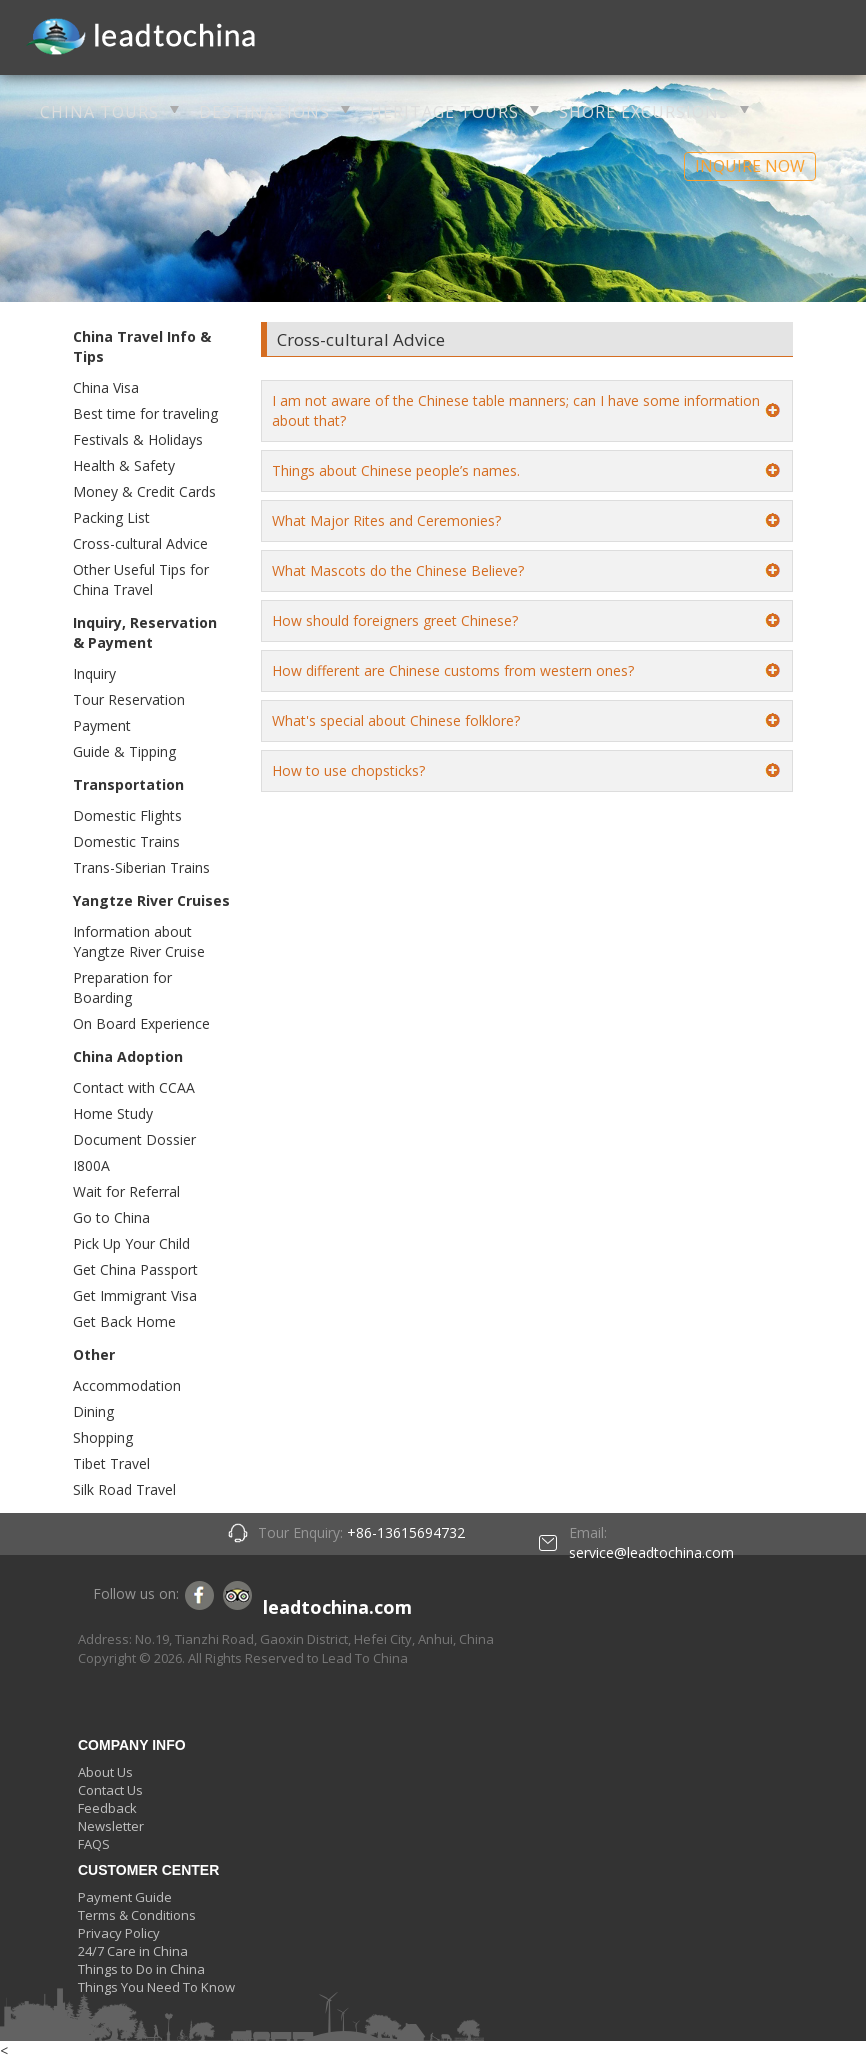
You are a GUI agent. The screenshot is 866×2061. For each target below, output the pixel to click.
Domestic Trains (126, 841)
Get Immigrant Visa (135, 1295)
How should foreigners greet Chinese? (395, 620)
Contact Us (110, 1790)
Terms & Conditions (137, 1915)
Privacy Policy (119, 1933)
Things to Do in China (141, 1969)
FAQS (94, 1844)
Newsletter (111, 1826)
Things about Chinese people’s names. (396, 470)
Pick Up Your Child (131, 1243)
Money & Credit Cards (144, 491)
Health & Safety (124, 465)
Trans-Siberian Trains (141, 867)
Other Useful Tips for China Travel (141, 579)
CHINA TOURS (99, 112)
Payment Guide (125, 1897)
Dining (93, 1411)
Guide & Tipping (124, 751)
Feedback (107, 1808)
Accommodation (127, 1385)
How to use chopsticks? (348, 770)
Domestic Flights (127, 815)
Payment (102, 725)
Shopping (103, 1437)
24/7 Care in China (133, 1951)
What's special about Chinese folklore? (396, 720)
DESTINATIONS (264, 112)
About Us (105, 1772)
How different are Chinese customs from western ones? (453, 670)
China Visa (106, 387)
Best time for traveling (145, 413)
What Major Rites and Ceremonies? (386, 520)
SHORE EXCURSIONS (644, 112)
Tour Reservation (129, 699)
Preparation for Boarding (122, 987)
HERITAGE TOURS (444, 112)
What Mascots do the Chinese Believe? (398, 570)
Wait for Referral (126, 1191)
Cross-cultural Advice (140, 543)
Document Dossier (134, 1139)
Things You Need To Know (156, 1987)
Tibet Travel (111, 1463)
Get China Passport (135, 1269)
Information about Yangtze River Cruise (139, 941)
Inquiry (94, 673)
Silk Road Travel (124, 1489)
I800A (91, 1165)
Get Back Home (124, 1321)
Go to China (111, 1217)
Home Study (113, 1113)
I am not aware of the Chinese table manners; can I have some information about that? (516, 410)
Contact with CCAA (134, 1087)
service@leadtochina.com (651, 1552)
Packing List (111, 517)
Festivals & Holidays (138, 439)
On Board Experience (141, 1023)
